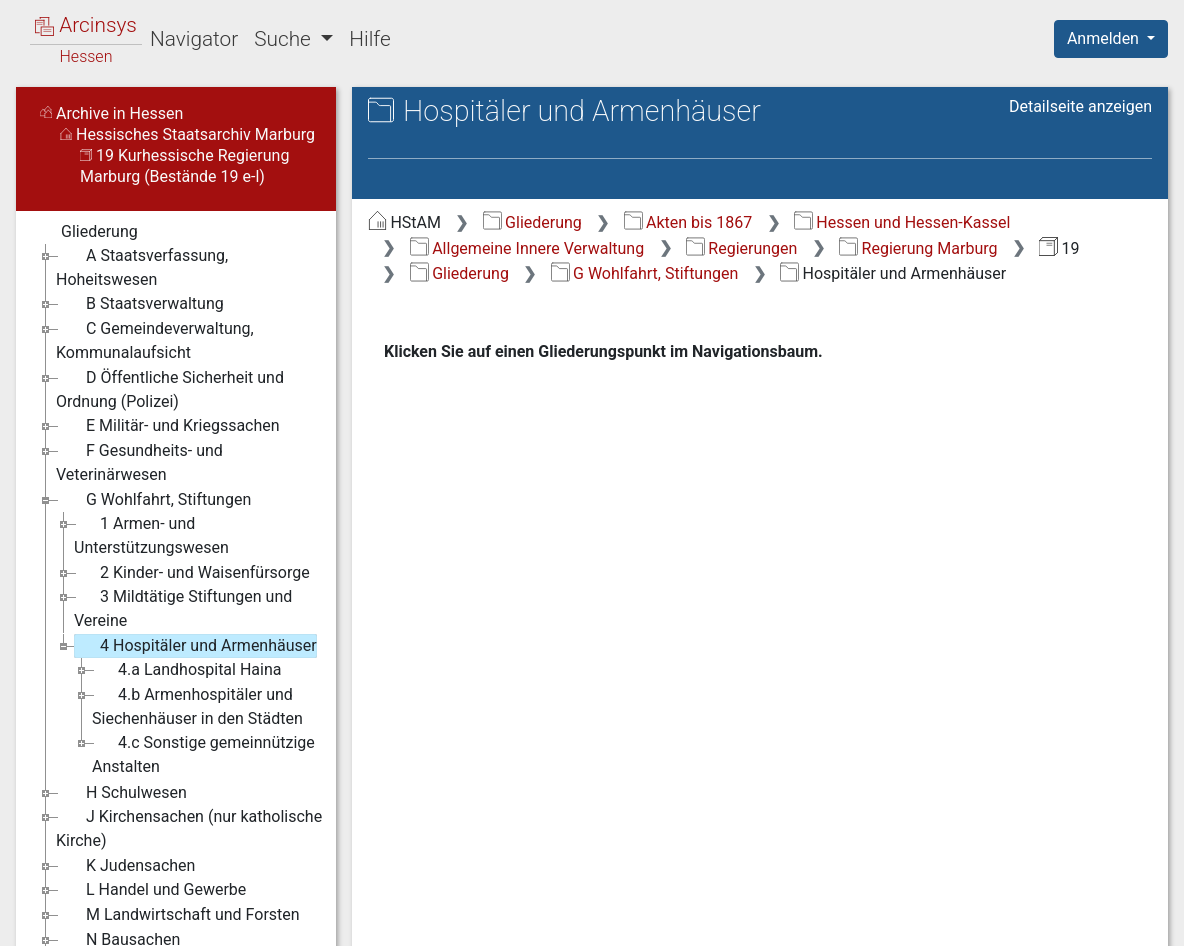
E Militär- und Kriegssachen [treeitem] (168, 426)
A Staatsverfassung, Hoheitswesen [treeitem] (142, 266)
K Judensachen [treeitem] (125, 866)
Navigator (194, 39)
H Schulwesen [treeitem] (121, 793)
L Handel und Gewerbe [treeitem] (151, 890)
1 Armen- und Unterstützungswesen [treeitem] (151, 534)
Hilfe (369, 39)
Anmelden (1105, 38)
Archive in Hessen (111, 113)
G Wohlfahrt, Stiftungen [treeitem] (153, 500)
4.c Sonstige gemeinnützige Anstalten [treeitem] (203, 753)
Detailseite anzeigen (1080, 106)
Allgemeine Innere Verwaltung (527, 248)
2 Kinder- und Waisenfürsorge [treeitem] (192, 573)
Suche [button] (285, 39)
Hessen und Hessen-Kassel (902, 222)
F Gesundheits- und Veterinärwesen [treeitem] (139, 461)
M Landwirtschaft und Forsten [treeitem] (178, 915)
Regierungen (741, 248)
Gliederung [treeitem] (86, 232)
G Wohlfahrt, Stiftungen (645, 273)
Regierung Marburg (918, 248)
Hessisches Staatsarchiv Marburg (187, 134)
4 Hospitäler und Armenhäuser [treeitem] (195, 646)
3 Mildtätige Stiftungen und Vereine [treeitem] (183, 607)
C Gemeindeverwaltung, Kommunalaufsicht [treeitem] (155, 339)
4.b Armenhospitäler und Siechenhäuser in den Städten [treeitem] (197, 705)
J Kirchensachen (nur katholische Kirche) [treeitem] (189, 827)
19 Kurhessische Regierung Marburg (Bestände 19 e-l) (184, 166)
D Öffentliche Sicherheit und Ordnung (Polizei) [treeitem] (170, 388)
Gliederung (532, 222)
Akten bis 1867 (688, 222)
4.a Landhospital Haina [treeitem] (186, 670)
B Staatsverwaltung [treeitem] (140, 304)
